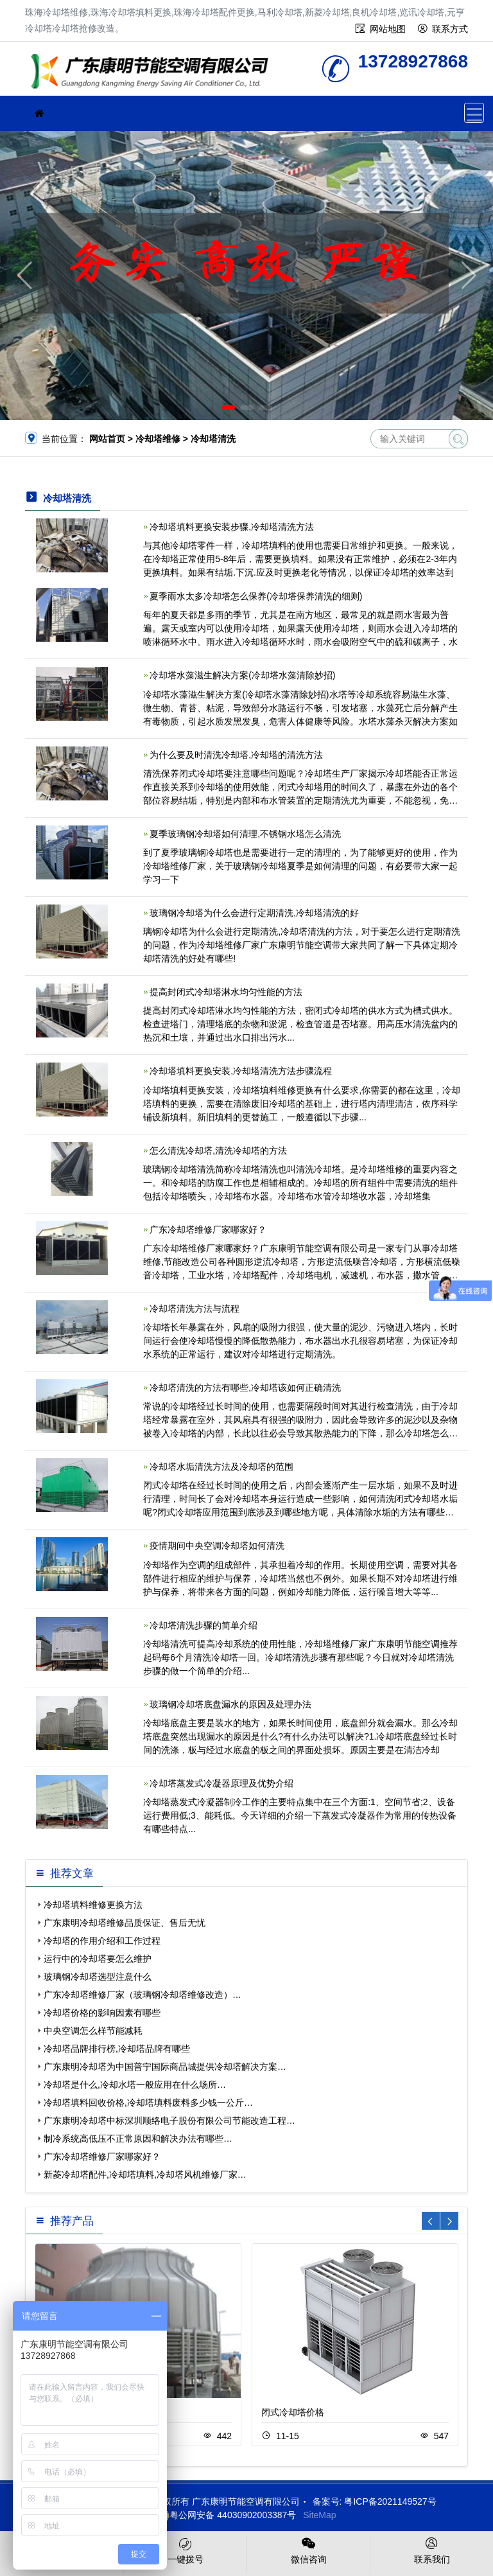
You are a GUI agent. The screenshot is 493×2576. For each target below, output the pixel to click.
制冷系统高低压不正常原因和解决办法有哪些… (138, 2138)
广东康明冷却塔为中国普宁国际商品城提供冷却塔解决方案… (165, 2066)
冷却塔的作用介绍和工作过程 (102, 1941)
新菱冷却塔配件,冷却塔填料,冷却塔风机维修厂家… (145, 2174)
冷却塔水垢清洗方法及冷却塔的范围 (221, 1466)
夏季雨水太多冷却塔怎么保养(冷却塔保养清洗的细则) (256, 596)
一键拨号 (185, 2549)
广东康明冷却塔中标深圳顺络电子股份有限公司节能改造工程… (169, 2120)
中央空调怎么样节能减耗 (93, 2030)
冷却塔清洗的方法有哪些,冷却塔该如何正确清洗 (245, 1387)
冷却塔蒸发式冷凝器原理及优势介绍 (221, 1783)
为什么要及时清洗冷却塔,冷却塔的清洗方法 (236, 755)
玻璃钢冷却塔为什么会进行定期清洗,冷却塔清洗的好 (254, 913)
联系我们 (431, 2549)
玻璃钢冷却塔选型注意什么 (97, 1977)
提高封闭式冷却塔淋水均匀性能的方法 (226, 992)
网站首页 (107, 439)
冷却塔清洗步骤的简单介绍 (203, 1625)
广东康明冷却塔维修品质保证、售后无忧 (124, 1923)
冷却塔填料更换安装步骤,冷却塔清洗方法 (232, 527)
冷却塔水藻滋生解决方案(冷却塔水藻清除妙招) (242, 675)
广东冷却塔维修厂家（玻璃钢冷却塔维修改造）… (142, 1994)
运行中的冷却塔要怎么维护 (97, 1959)
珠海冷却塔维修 (153, 72)
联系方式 (450, 29)
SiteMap (319, 2515)
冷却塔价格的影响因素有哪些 (102, 2012)
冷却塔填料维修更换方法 (93, 1905)
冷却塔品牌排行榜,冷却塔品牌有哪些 (117, 2048)
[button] (228, 407)
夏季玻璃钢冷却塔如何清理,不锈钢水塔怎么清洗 (245, 834)
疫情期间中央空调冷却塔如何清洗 (217, 1545)
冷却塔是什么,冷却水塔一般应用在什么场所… (135, 2084)
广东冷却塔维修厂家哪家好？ (208, 1229)
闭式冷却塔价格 (292, 2412)
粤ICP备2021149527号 (390, 2501)
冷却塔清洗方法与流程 (194, 1308)
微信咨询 (308, 2549)
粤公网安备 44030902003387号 (226, 2515)
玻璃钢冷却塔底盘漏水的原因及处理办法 (230, 1704)
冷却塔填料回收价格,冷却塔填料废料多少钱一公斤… (148, 2102)
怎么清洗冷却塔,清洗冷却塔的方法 (218, 1150)
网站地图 (388, 29)
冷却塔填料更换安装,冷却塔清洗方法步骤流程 (241, 1071)
